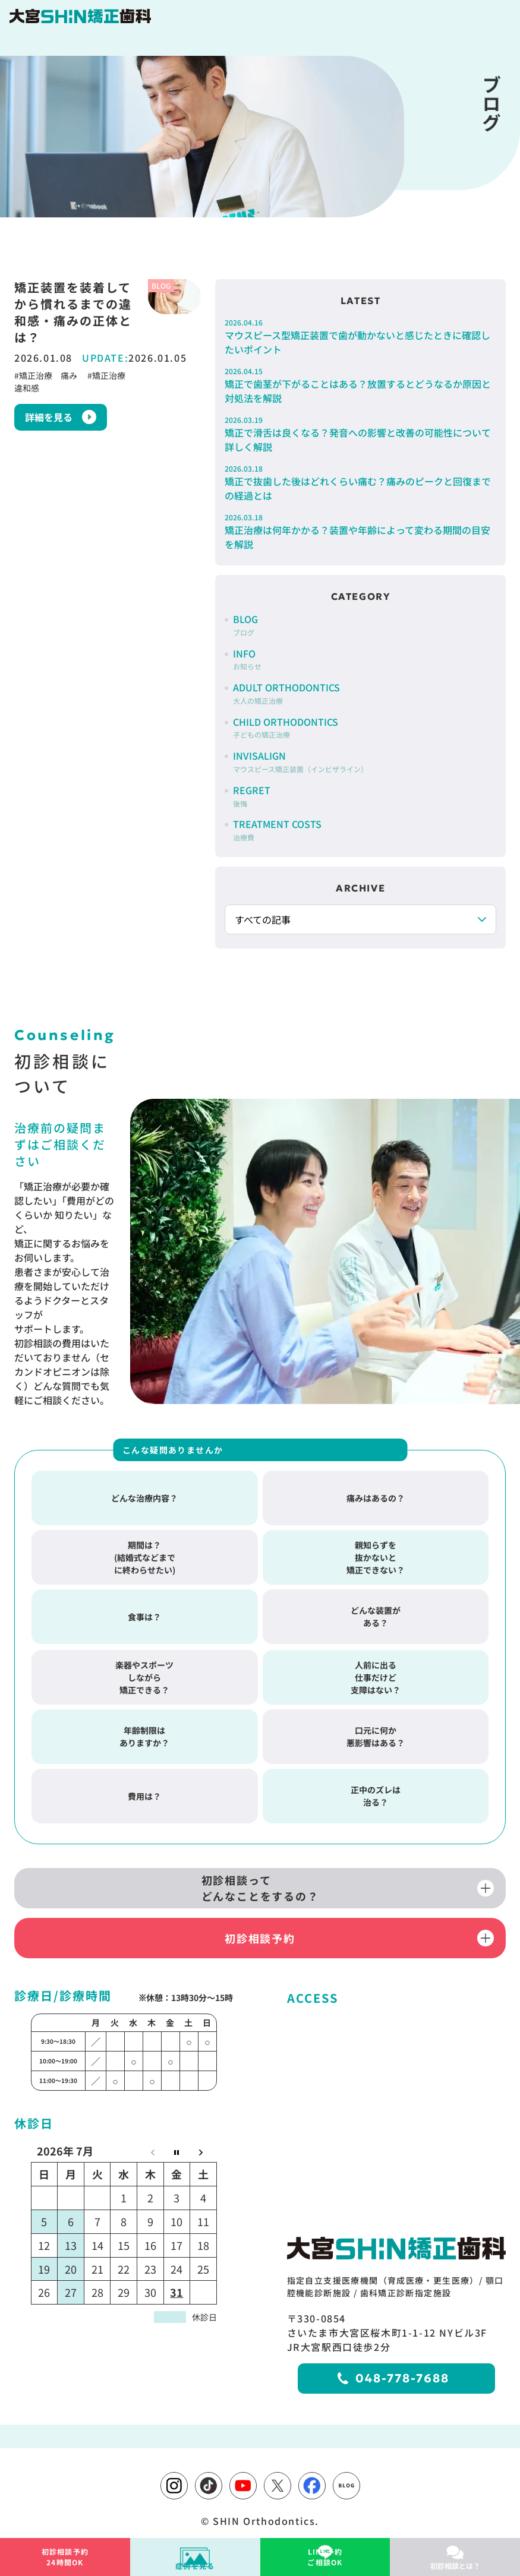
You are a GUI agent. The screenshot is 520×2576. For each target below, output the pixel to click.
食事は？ (144, 1613)
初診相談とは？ (455, 2566)
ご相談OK (324, 2556)
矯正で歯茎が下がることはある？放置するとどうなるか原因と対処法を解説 (360, 385)
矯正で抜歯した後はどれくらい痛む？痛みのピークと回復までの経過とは (360, 482)
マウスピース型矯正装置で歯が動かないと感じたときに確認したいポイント (360, 336)
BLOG (245, 624)
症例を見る (195, 2566)
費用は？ (144, 1792)
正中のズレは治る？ (376, 1792)
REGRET (251, 795)
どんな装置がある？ (376, 1612)
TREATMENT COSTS (277, 829)
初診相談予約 (260, 1934)
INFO (247, 659)
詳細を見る (49, 417)
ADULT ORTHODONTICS (286, 693)
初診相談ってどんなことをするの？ (260, 1883)
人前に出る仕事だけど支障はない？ (376, 1673)
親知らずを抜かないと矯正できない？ (375, 1553)
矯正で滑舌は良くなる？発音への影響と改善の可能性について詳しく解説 (360, 434)
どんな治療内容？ (144, 1494)
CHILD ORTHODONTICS (285, 727)
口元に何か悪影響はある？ (375, 1732)
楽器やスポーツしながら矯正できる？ (144, 1673)
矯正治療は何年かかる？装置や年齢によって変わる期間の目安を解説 (360, 531)
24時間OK (65, 2556)
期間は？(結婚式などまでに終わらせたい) (144, 1553)
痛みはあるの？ (375, 1494)
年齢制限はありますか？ (144, 1732)
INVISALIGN (300, 761)
